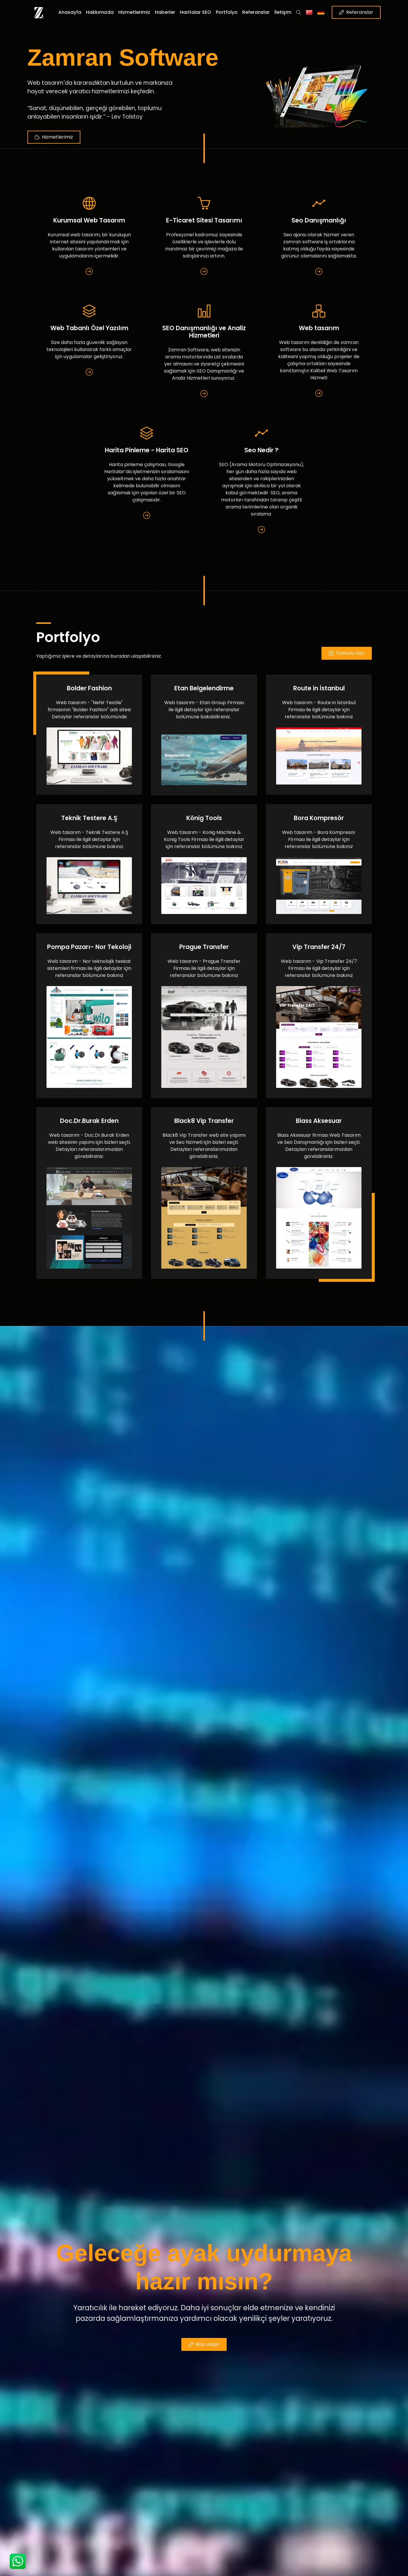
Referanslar (256, 12)
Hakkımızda (100, 12)
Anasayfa (69, 12)
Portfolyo (227, 12)
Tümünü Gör (346, 653)
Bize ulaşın (204, 2344)
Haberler (165, 12)
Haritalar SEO (195, 12)
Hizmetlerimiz (134, 12)
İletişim (282, 12)
